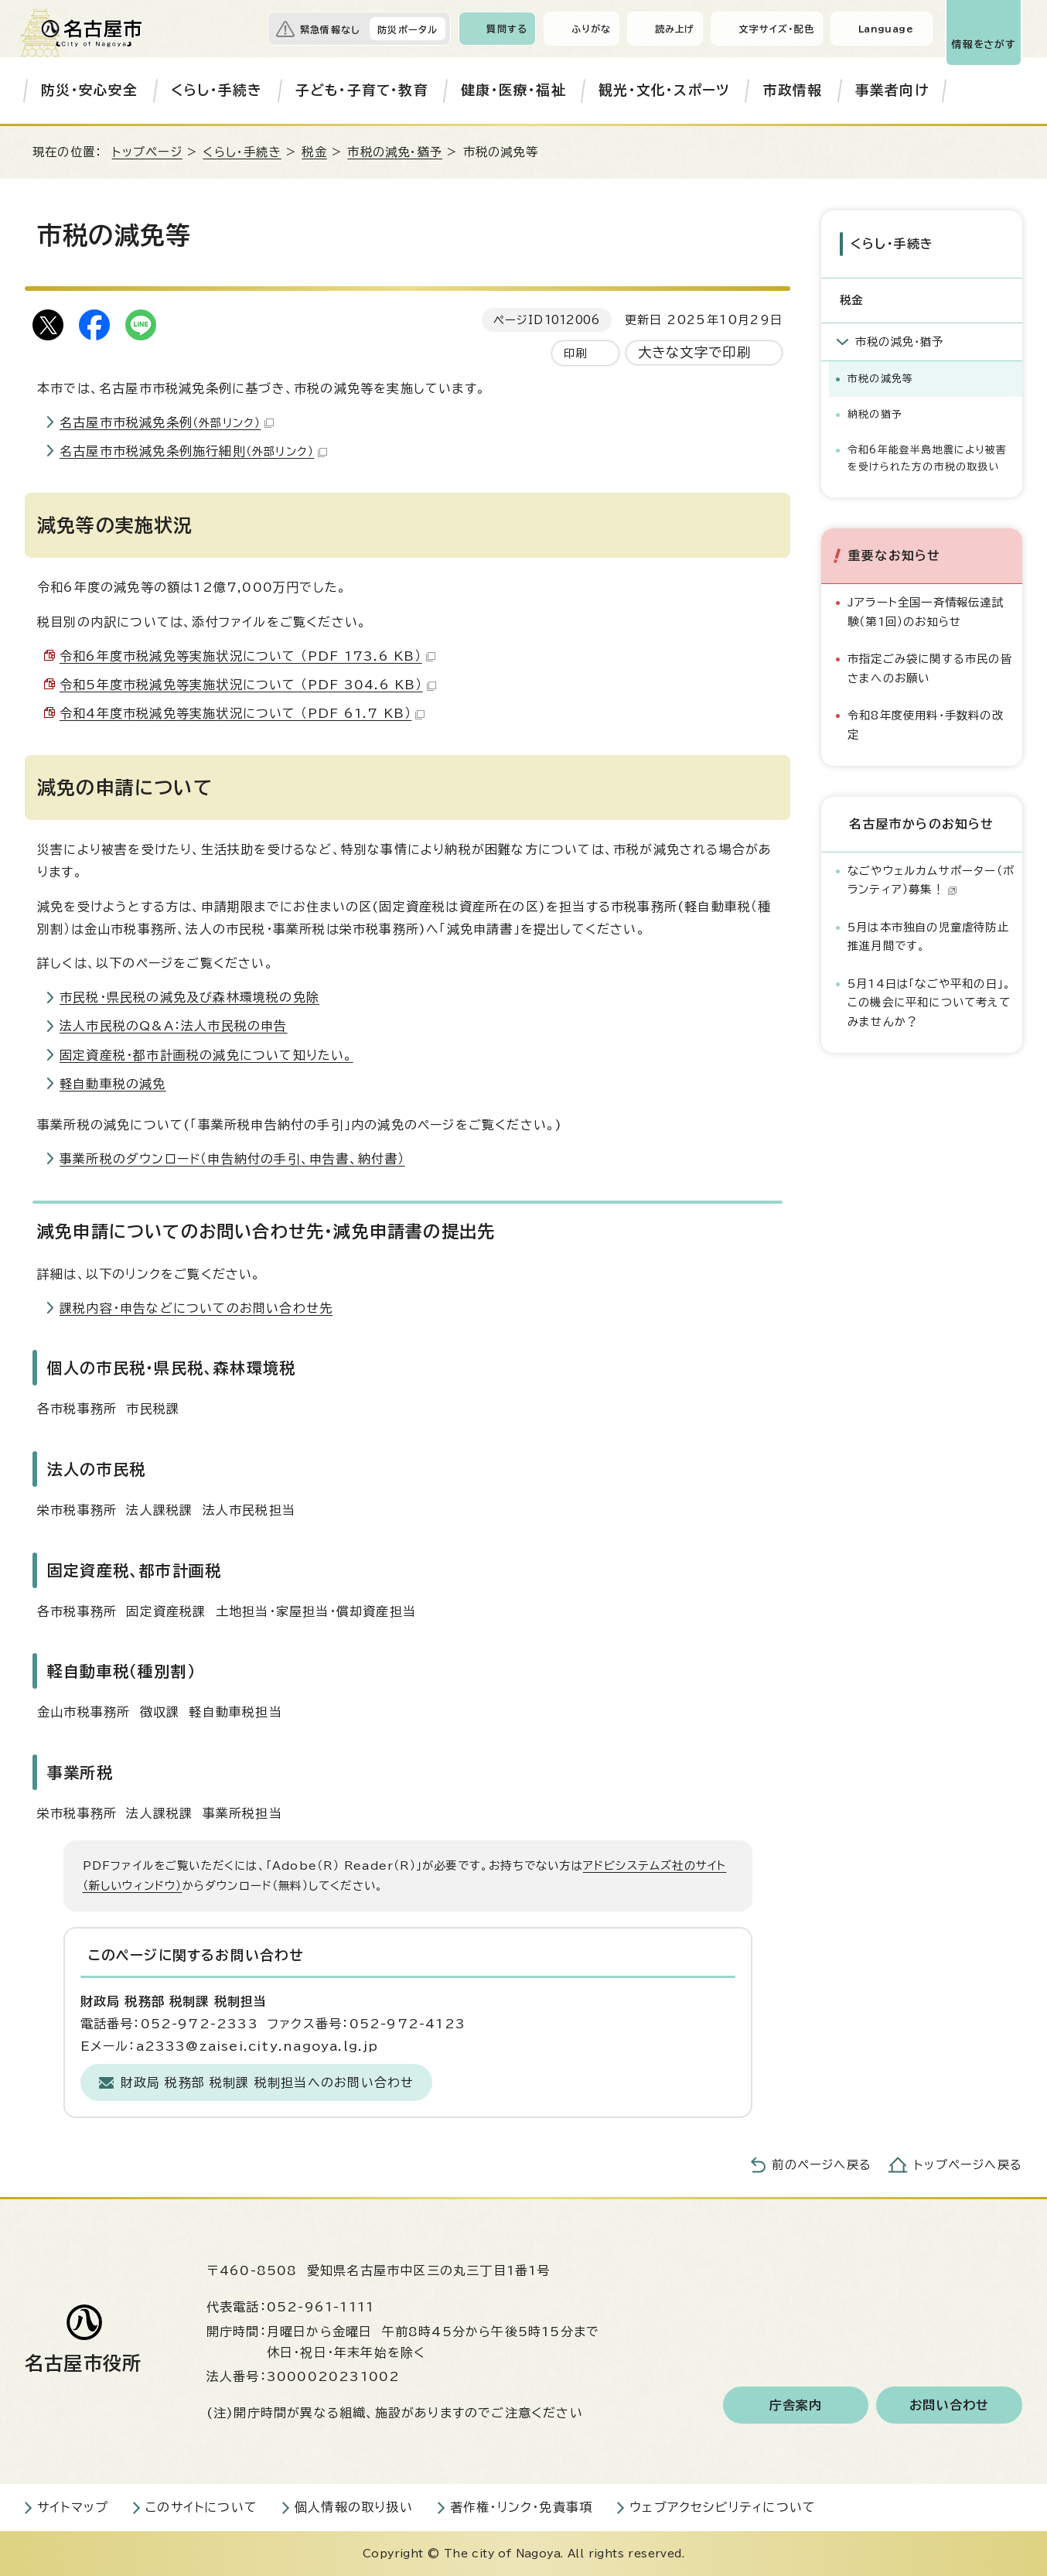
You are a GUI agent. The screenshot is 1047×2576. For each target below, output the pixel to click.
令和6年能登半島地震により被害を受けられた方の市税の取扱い (927, 458)
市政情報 (793, 90)
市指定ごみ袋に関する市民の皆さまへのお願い (929, 668)
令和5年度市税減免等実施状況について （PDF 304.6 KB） (248, 684)
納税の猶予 (874, 414)
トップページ (147, 152)
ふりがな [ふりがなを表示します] (591, 28)
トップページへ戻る (968, 2165)
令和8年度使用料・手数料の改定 (925, 724)
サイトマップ (72, 2507)
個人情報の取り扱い (354, 2507)
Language (885, 28)
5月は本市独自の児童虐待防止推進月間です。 (928, 936)
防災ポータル (407, 29)
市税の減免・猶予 (394, 152)
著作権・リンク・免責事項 (521, 2507)
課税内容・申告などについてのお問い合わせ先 (196, 1308)
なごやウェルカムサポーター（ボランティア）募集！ (931, 880)
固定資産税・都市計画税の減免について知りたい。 (206, 1055)
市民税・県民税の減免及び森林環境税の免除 (189, 997)
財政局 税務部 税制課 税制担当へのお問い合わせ (267, 2082)
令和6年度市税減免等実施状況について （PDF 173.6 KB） (247, 656)
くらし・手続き (216, 90)
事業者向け (892, 90)
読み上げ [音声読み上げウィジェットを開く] (675, 28)
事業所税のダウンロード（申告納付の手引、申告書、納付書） (232, 1159)
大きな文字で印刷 (695, 352)
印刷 (575, 353)
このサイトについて (201, 2507)
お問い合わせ (949, 2405)
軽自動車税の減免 (113, 1084)
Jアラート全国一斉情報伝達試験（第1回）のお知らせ (925, 611)
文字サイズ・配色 (776, 28)
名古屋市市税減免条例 (167, 422)
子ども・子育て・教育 (361, 90)
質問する (506, 28)
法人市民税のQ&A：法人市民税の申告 (174, 1026)
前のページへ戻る (821, 2165)
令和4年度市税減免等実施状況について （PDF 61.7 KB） (242, 713)
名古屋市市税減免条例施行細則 (193, 451)
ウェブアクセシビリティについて (722, 2507)
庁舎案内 (796, 2405)
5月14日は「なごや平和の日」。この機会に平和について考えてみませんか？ (929, 1002)
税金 (314, 152)
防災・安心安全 (89, 90)
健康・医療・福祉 (513, 90)
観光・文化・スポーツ (664, 90)
